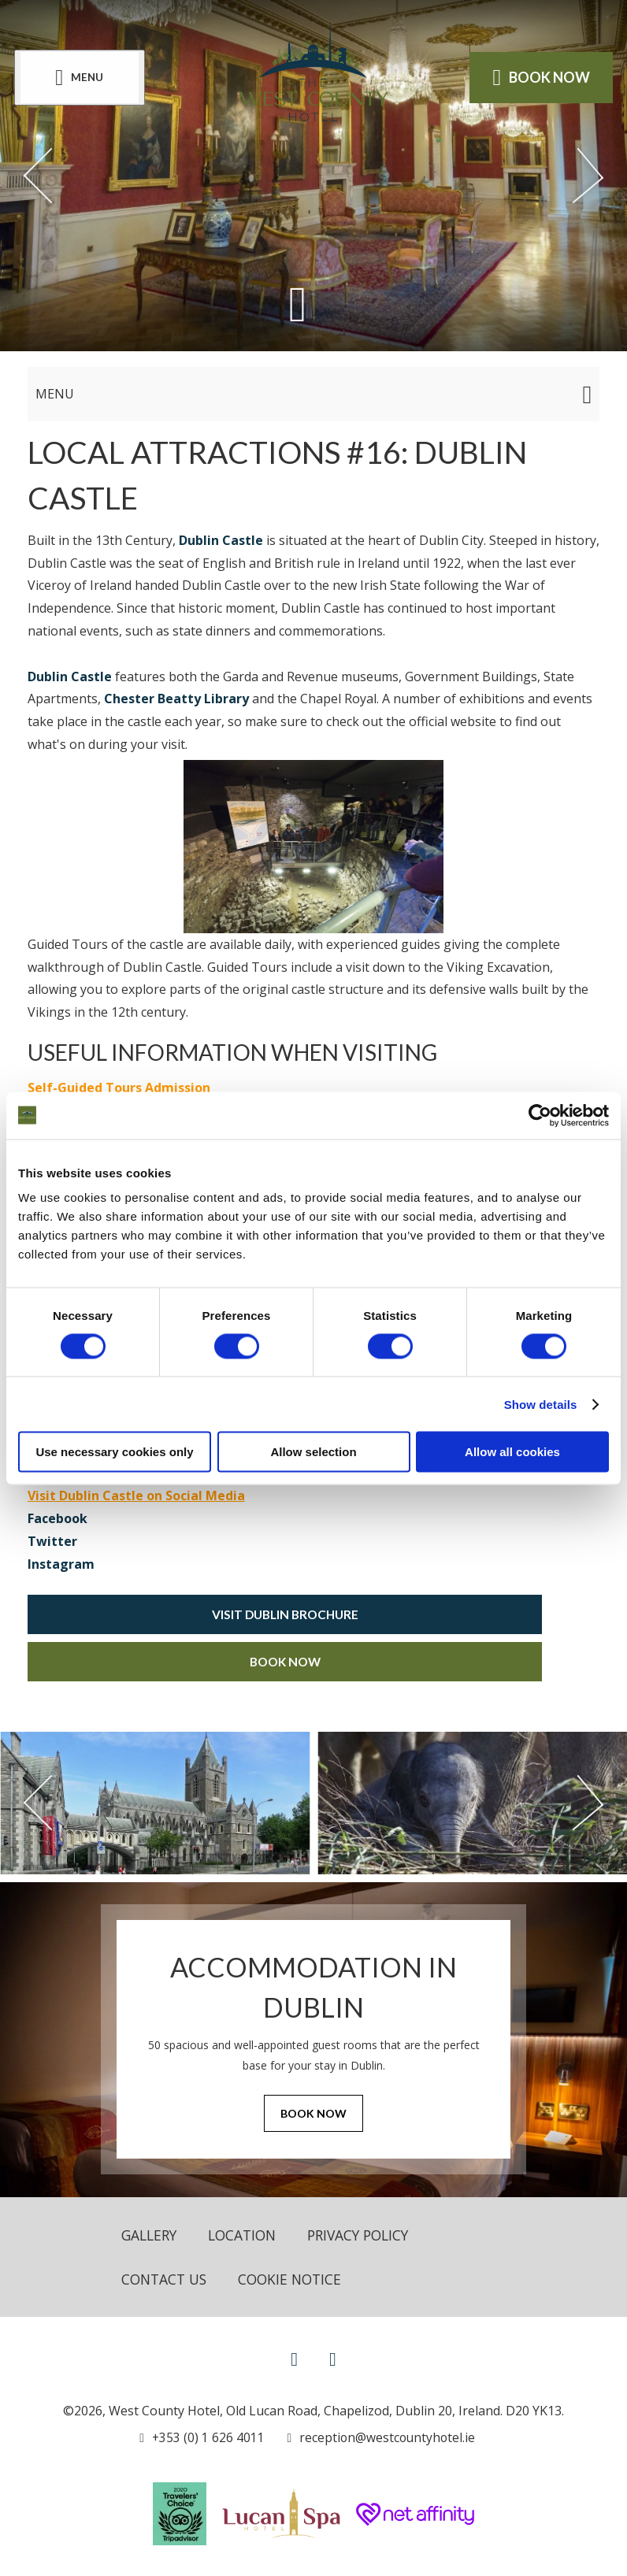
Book (539, 77)
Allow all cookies (512, 1451)
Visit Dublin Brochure (285, 1614)
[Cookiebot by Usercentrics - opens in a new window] (540, 1115)
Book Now (285, 1661)
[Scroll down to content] (297, 304)
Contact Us (166, 2279)
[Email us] (378, 2439)
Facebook (57, 1518)
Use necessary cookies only (114, 1451)
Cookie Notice (296, 2279)
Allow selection (313, 1451)
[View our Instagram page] (332, 2360)
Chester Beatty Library (176, 698)
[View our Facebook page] (294, 2360)
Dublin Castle (221, 540)
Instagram (61, 1564)
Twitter (52, 1541)
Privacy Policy (368, 2235)
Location (248, 2235)
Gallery (150, 2235)
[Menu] (81, 78)
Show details (540, 1403)
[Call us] (201, 2439)
